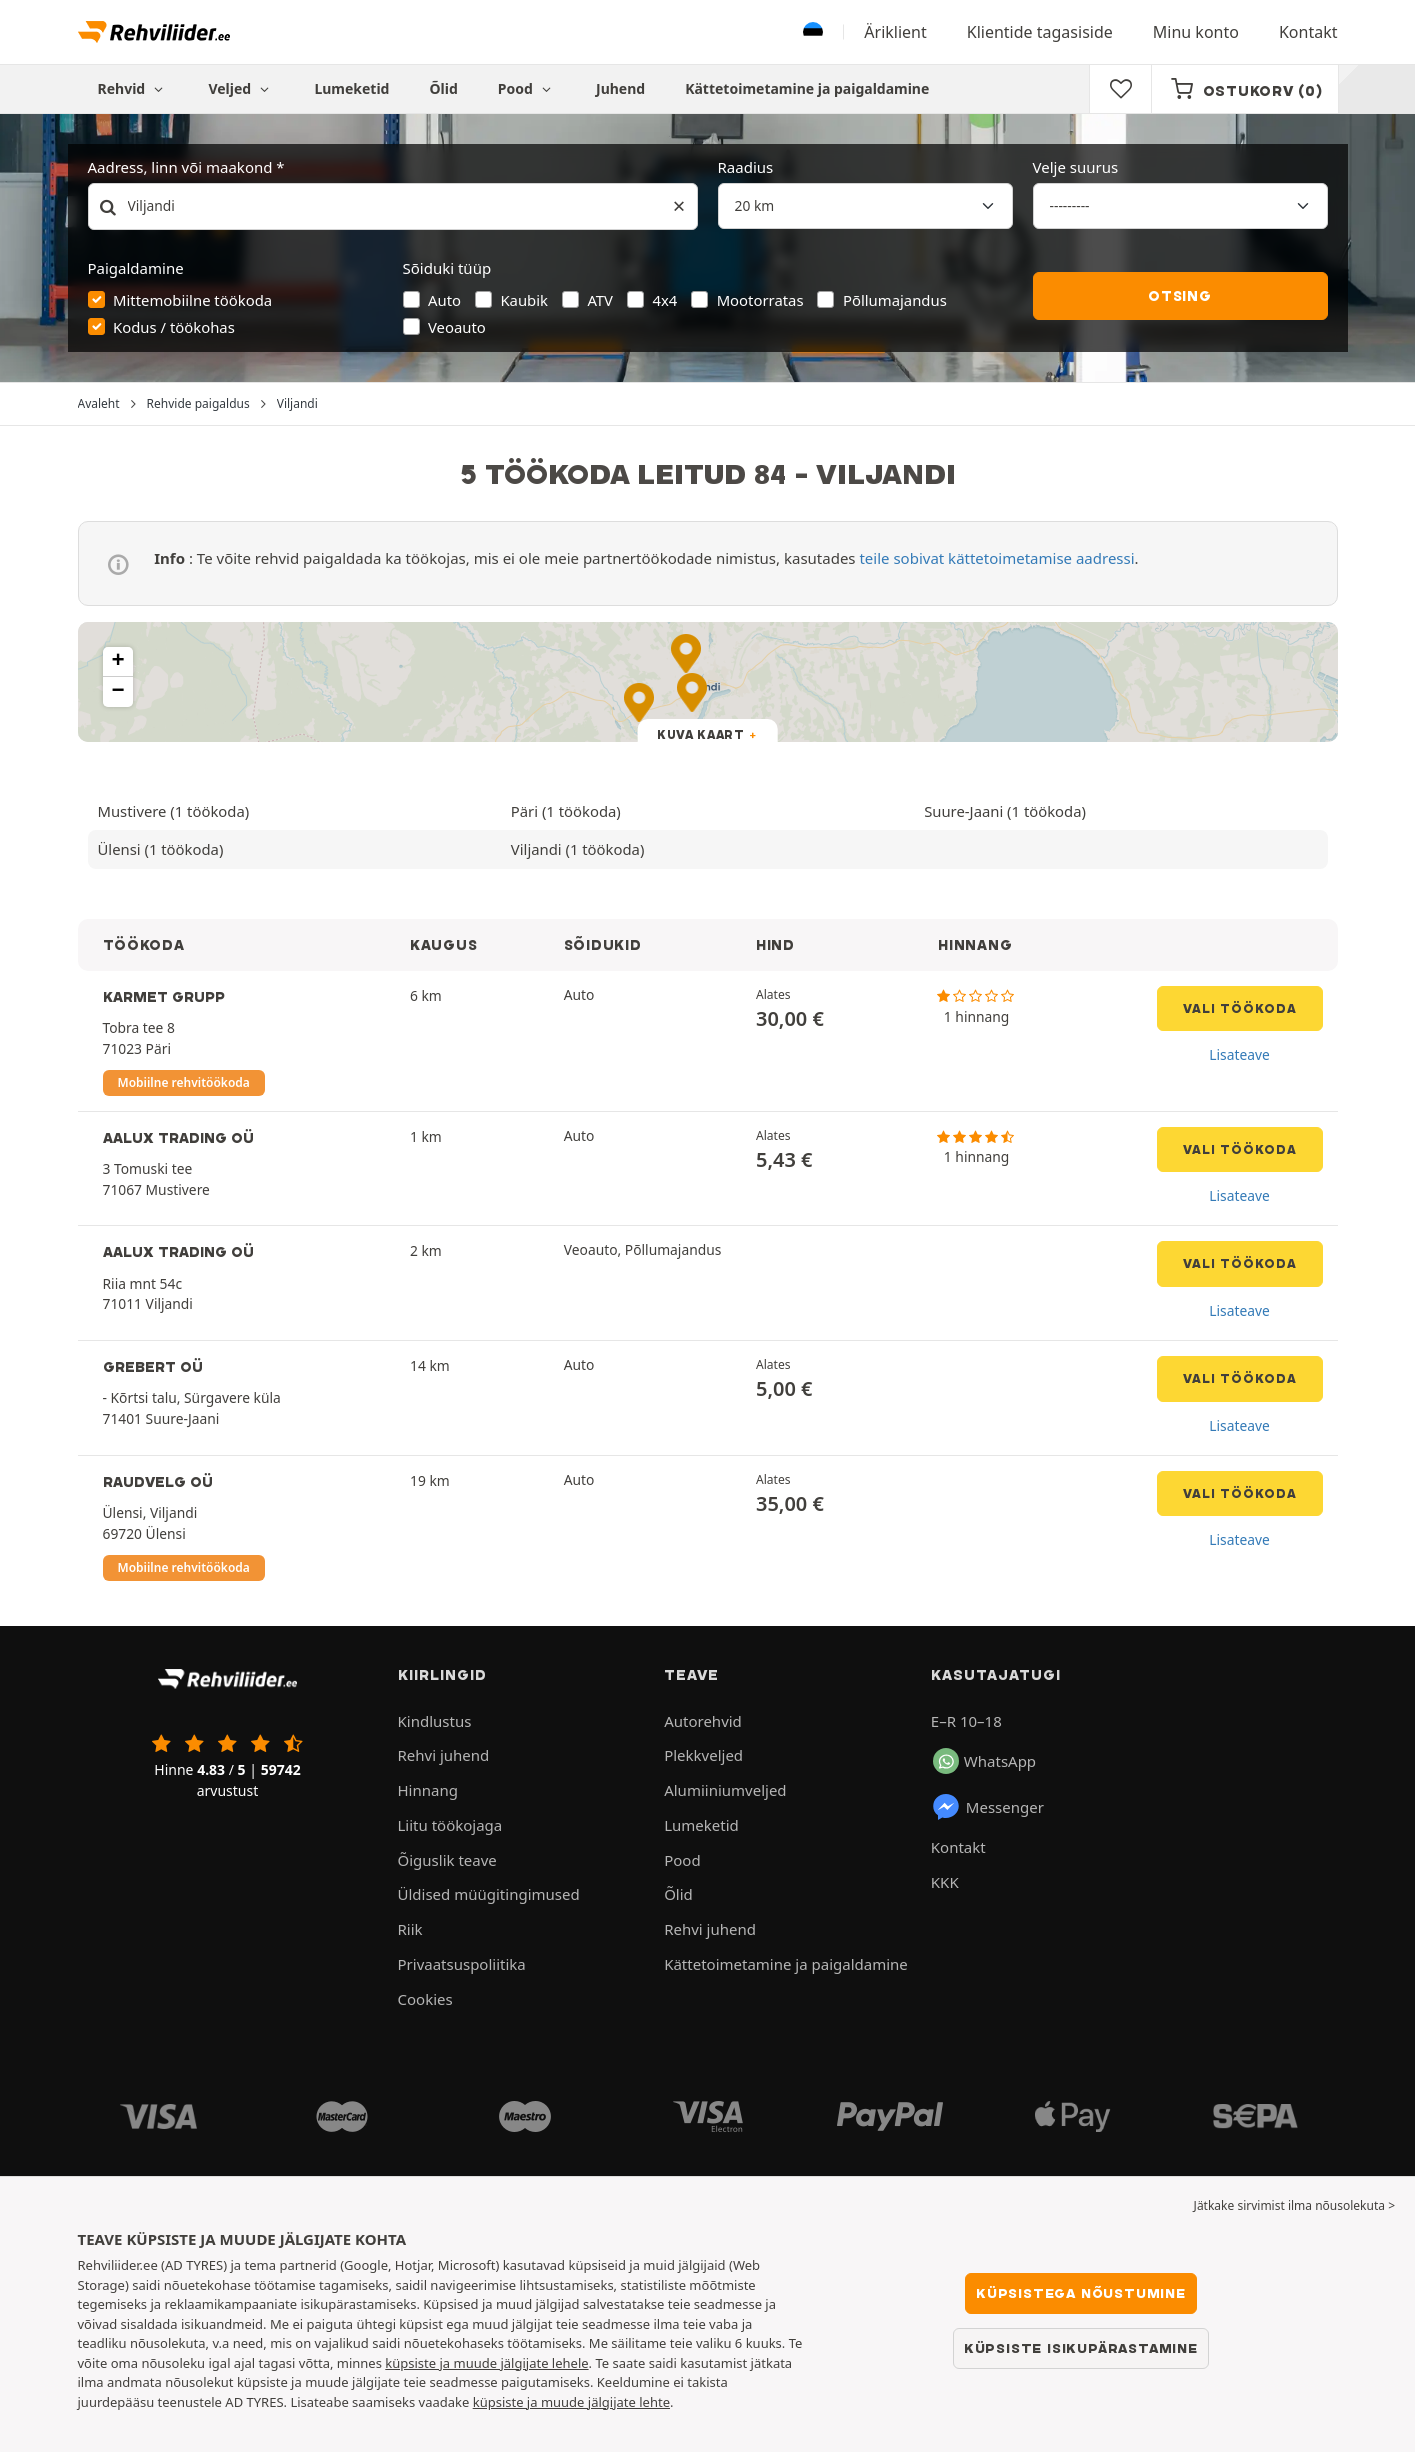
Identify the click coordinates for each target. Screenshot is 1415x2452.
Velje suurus (1076, 167)
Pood (527, 88)
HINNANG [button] (975, 945)
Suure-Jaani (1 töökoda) (1005, 811)
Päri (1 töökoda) (566, 811)
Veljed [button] (241, 88)
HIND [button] (775, 945)
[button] (118, 662)
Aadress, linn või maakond (180, 167)
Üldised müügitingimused (489, 1894)
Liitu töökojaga (450, 1825)
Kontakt (1308, 32)
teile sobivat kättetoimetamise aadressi (996, 558)
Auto (444, 300)
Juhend (620, 88)
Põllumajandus (895, 300)
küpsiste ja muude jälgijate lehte (571, 2402)
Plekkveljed (703, 1755)
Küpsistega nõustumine (1081, 2293)
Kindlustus (435, 1721)
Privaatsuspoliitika (462, 1964)
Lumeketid (351, 88)
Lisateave (1239, 1054)
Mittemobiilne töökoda (192, 300)
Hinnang (428, 1790)
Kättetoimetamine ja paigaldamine (807, 88)
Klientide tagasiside (1040, 32)
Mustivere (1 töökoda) (174, 811)
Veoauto (457, 327)
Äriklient (895, 32)
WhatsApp (984, 1761)
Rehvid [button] (133, 88)
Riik (410, 1929)
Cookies (425, 1999)
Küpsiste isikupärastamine (1081, 2348)
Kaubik (524, 300)
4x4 (664, 300)
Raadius (746, 167)
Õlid (443, 88)
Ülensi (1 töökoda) (161, 849)
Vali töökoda (1240, 1008)
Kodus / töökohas (174, 327)
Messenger (987, 1807)
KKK (945, 1882)
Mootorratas (760, 300)
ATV (600, 300)
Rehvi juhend (444, 1755)
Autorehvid (703, 1721)
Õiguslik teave (447, 1860)
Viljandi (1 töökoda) (578, 849)
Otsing (1180, 296)
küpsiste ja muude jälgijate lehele (486, 2363)
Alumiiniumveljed (725, 1790)
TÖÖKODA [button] (144, 945)
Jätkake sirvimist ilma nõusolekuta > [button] (1294, 2205)
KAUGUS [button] (443, 945)
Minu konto (1196, 32)
